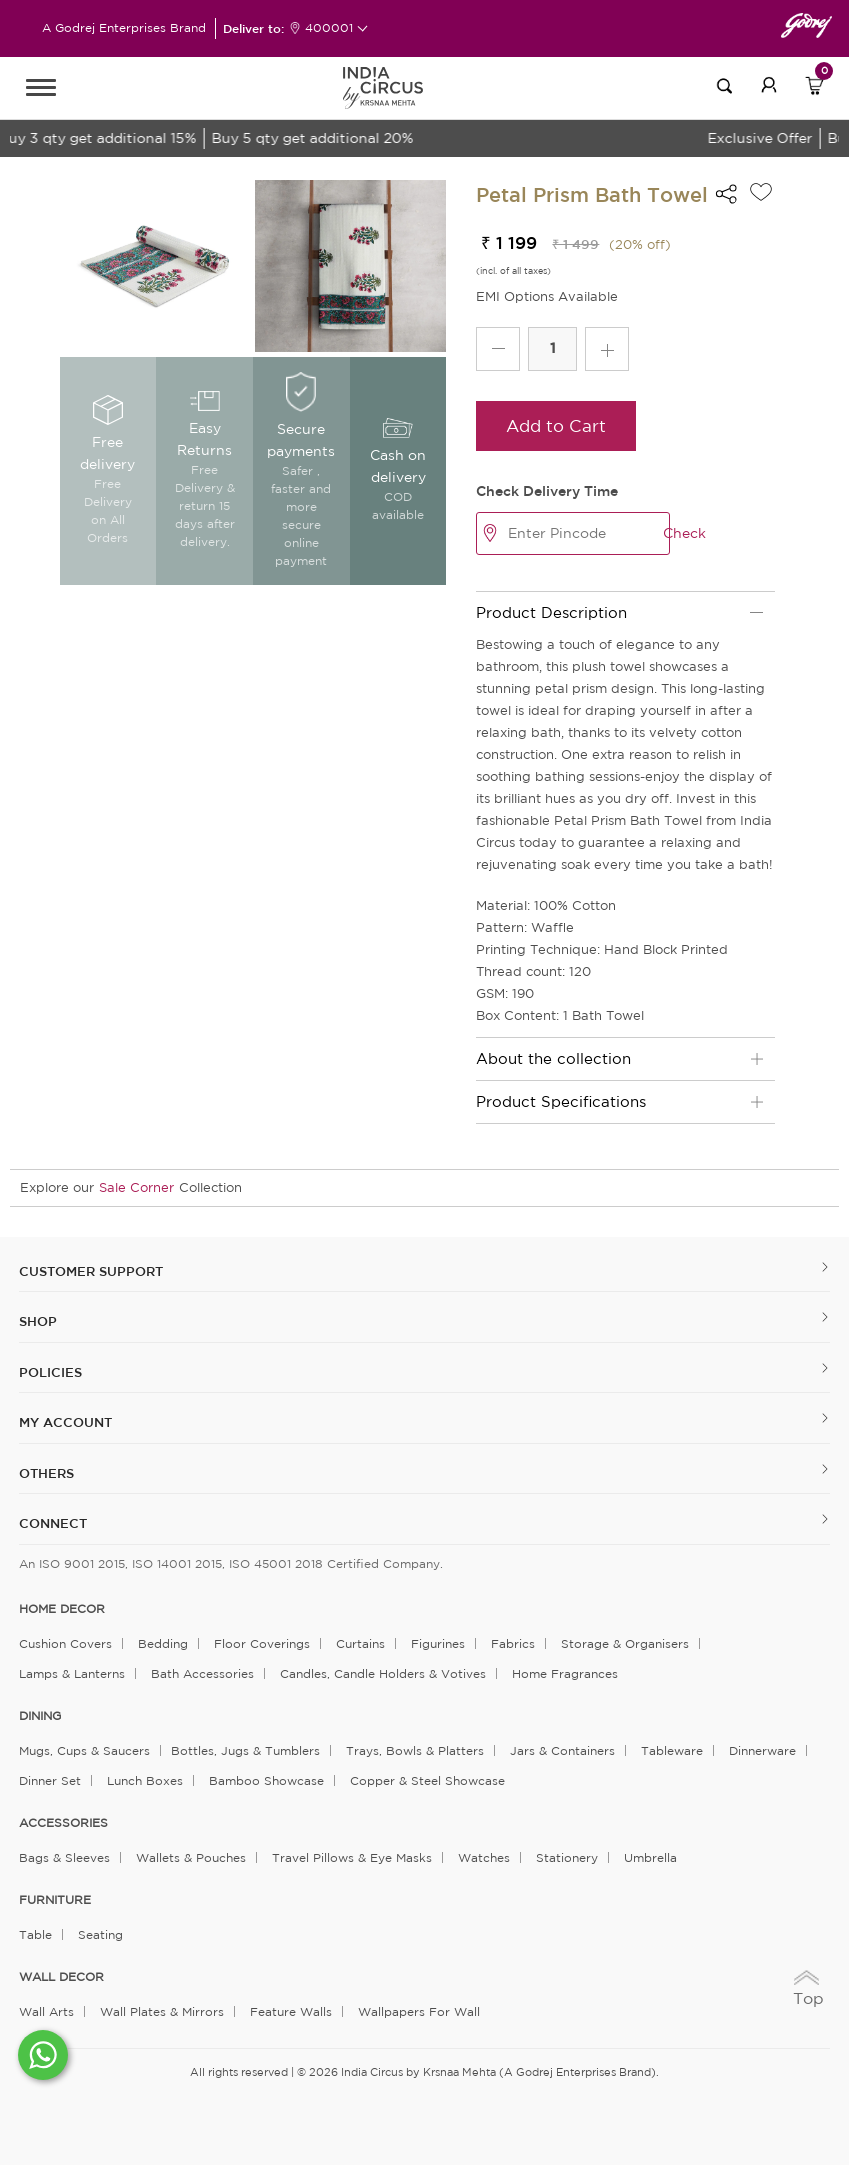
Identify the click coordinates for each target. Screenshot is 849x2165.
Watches (484, 1857)
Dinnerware (762, 1750)
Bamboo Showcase (266, 1780)
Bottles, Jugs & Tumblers (245, 1750)
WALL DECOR (61, 1977)
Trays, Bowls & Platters (415, 1750)
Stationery (567, 1857)
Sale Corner (136, 1187)
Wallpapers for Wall (419, 2011)
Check (684, 533)
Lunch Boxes (145, 1780)
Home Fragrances (565, 1673)
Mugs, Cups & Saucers (84, 1750)
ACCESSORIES (63, 1823)
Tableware (672, 1750)
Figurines (438, 1643)
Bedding (163, 1643)
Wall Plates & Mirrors (162, 2011)
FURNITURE (55, 1900)
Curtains (360, 1643)
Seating (100, 1934)
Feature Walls (291, 2011)
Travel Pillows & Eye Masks (352, 1857)
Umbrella (650, 1857)
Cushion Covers (65, 1643)
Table (35, 1934)
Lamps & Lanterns (72, 1673)
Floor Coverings (262, 1643)
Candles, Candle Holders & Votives (383, 1673)
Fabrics (513, 1643)
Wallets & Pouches (191, 1857)
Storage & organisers (625, 1643)
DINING (40, 1716)
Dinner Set (50, 1780)
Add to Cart (556, 425)
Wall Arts (46, 2011)
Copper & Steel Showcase (427, 1780)
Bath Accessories (202, 1673)
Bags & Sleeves (64, 1857)
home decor (62, 1609)
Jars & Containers (562, 1750)
